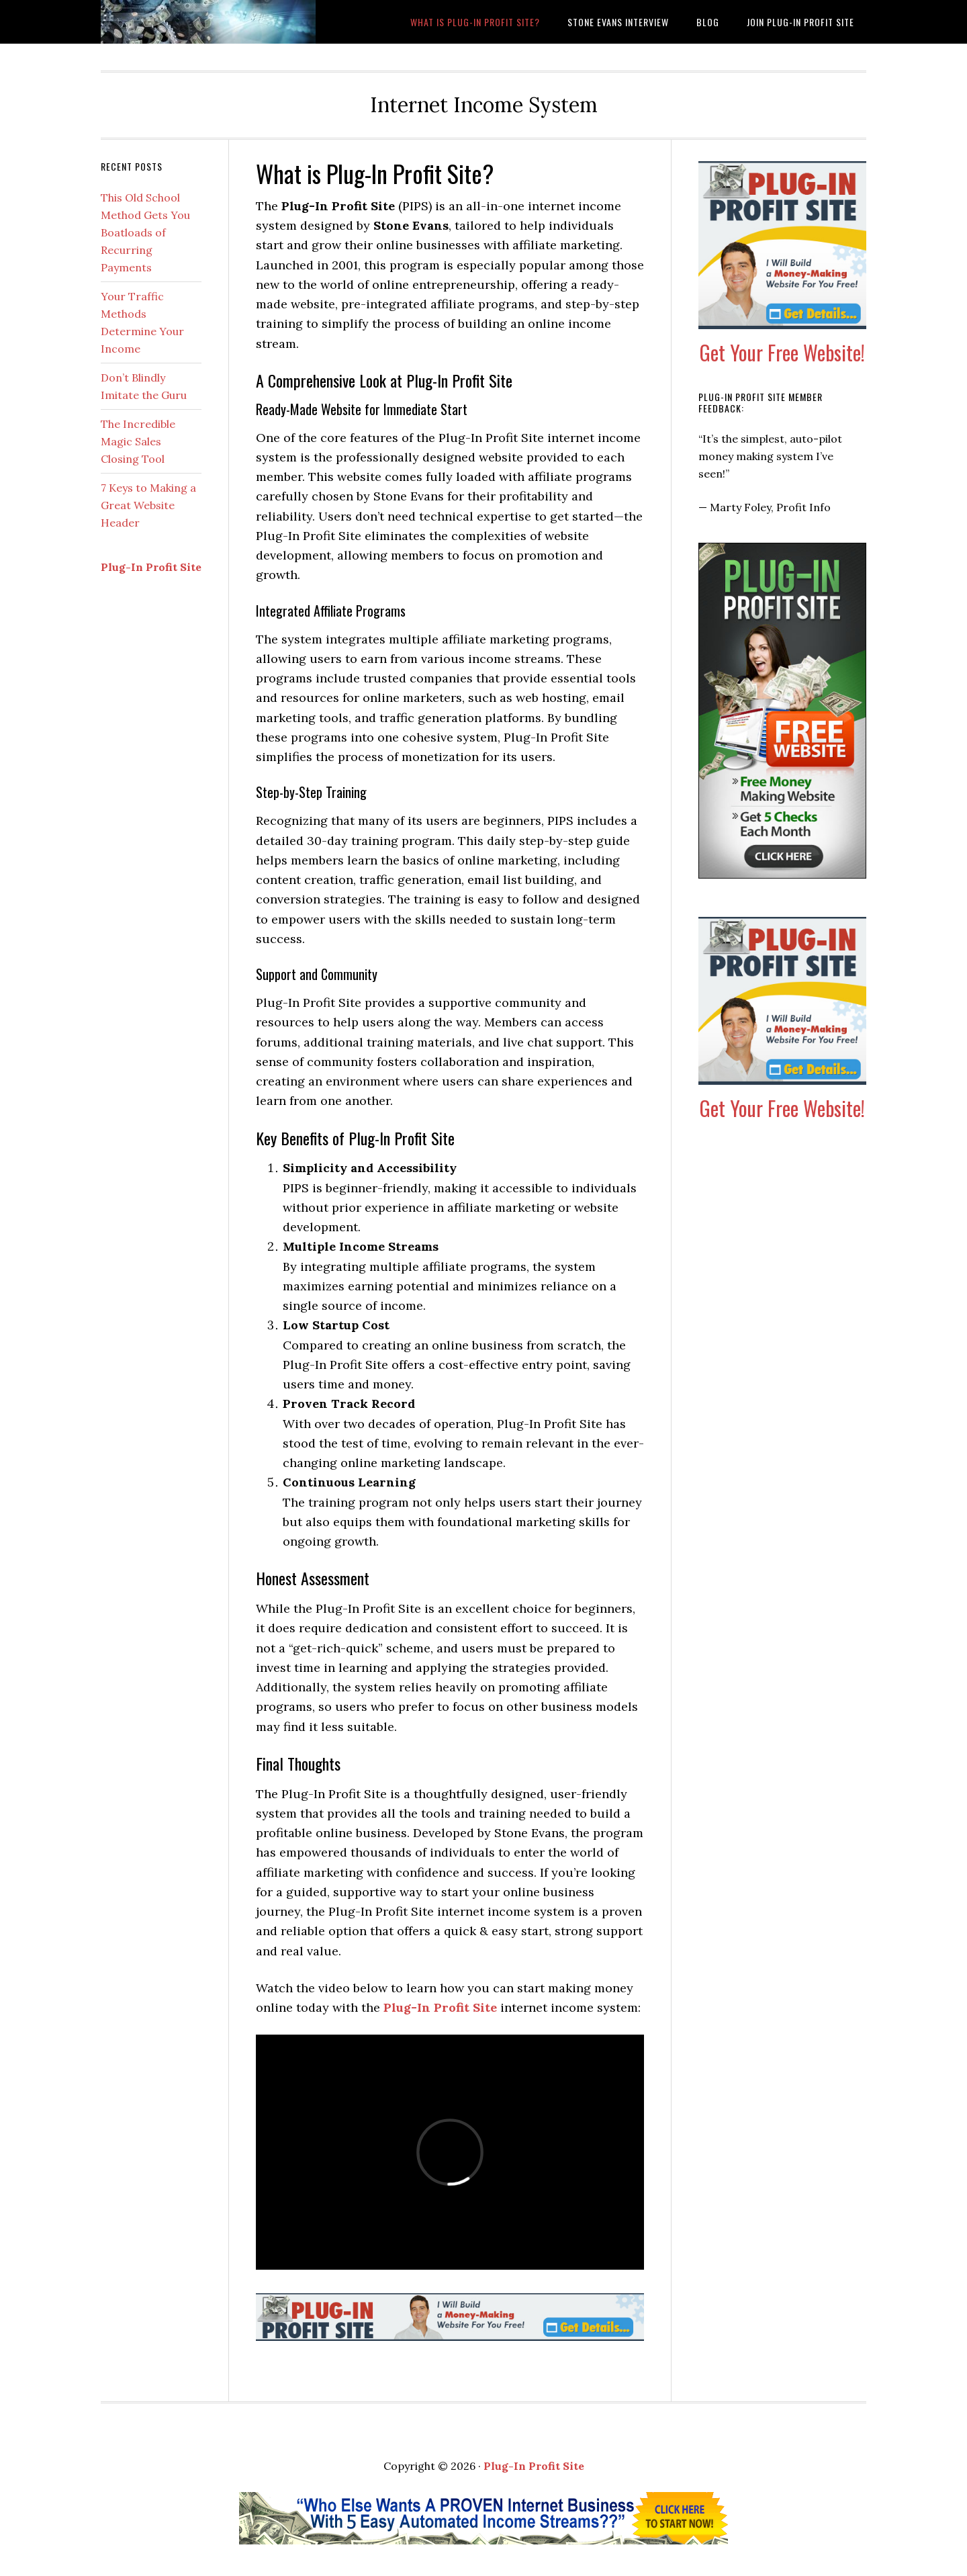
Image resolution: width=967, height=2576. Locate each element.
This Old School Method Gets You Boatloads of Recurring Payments (145, 232)
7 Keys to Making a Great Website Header (148, 505)
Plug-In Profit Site (440, 2007)
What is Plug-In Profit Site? (208, 22)
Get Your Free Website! (782, 352)
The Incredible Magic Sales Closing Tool (138, 441)
